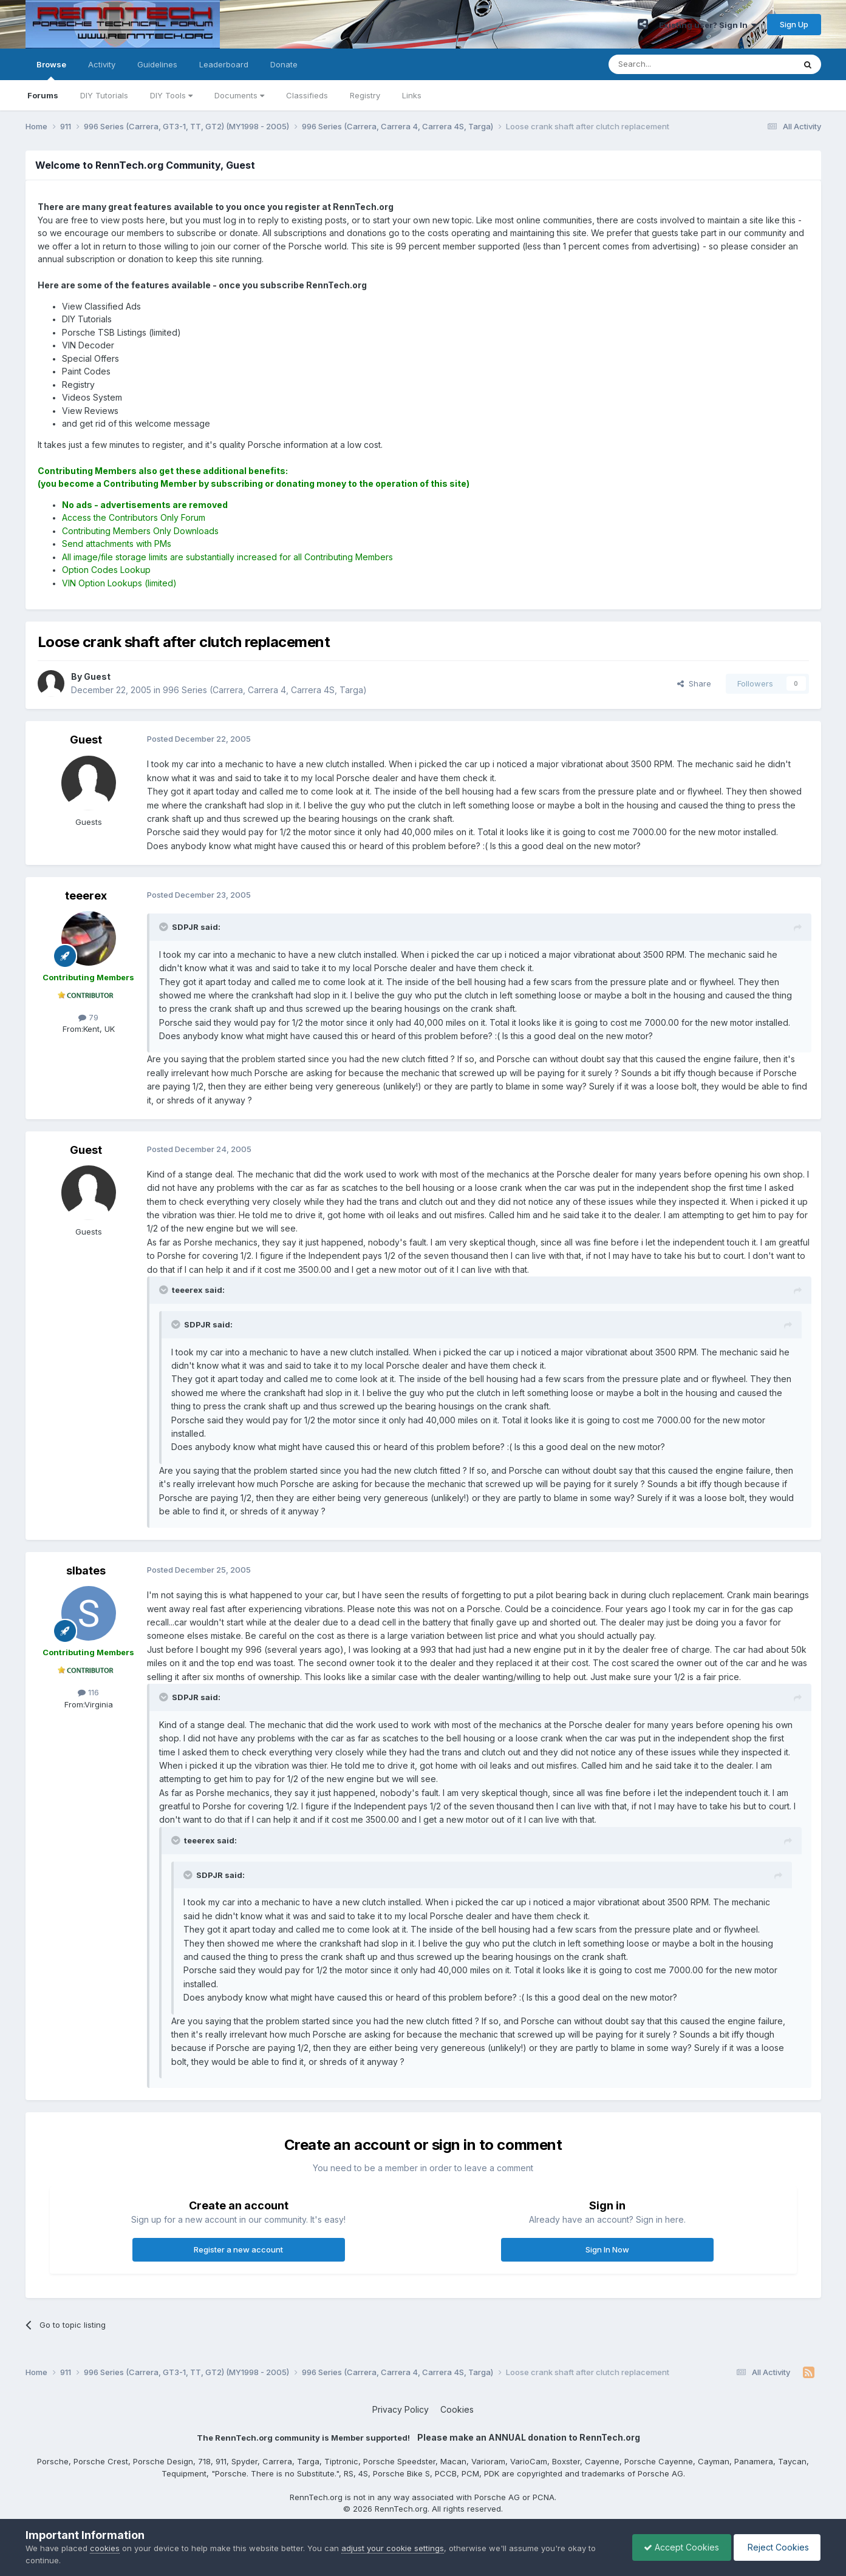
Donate (284, 64)
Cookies (457, 2409)
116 (88, 1692)
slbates (86, 1570)
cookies (105, 2548)
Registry (365, 95)
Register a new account (238, 2249)
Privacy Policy (400, 2409)
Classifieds (307, 95)
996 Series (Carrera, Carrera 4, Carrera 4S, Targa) (265, 690)
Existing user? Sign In (707, 25)
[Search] (670, 64)
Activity (101, 64)
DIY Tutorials (104, 95)
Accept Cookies (678, 2547)
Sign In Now (607, 2249)
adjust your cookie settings (392, 2548)
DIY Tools (171, 95)
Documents (239, 95)
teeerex (86, 895)
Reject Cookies (776, 2547)
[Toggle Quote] (164, 927)
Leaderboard (223, 64)
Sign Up (794, 24)
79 (88, 1017)
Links (411, 95)
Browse (51, 69)
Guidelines (157, 64)
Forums (42, 95)
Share (694, 683)
